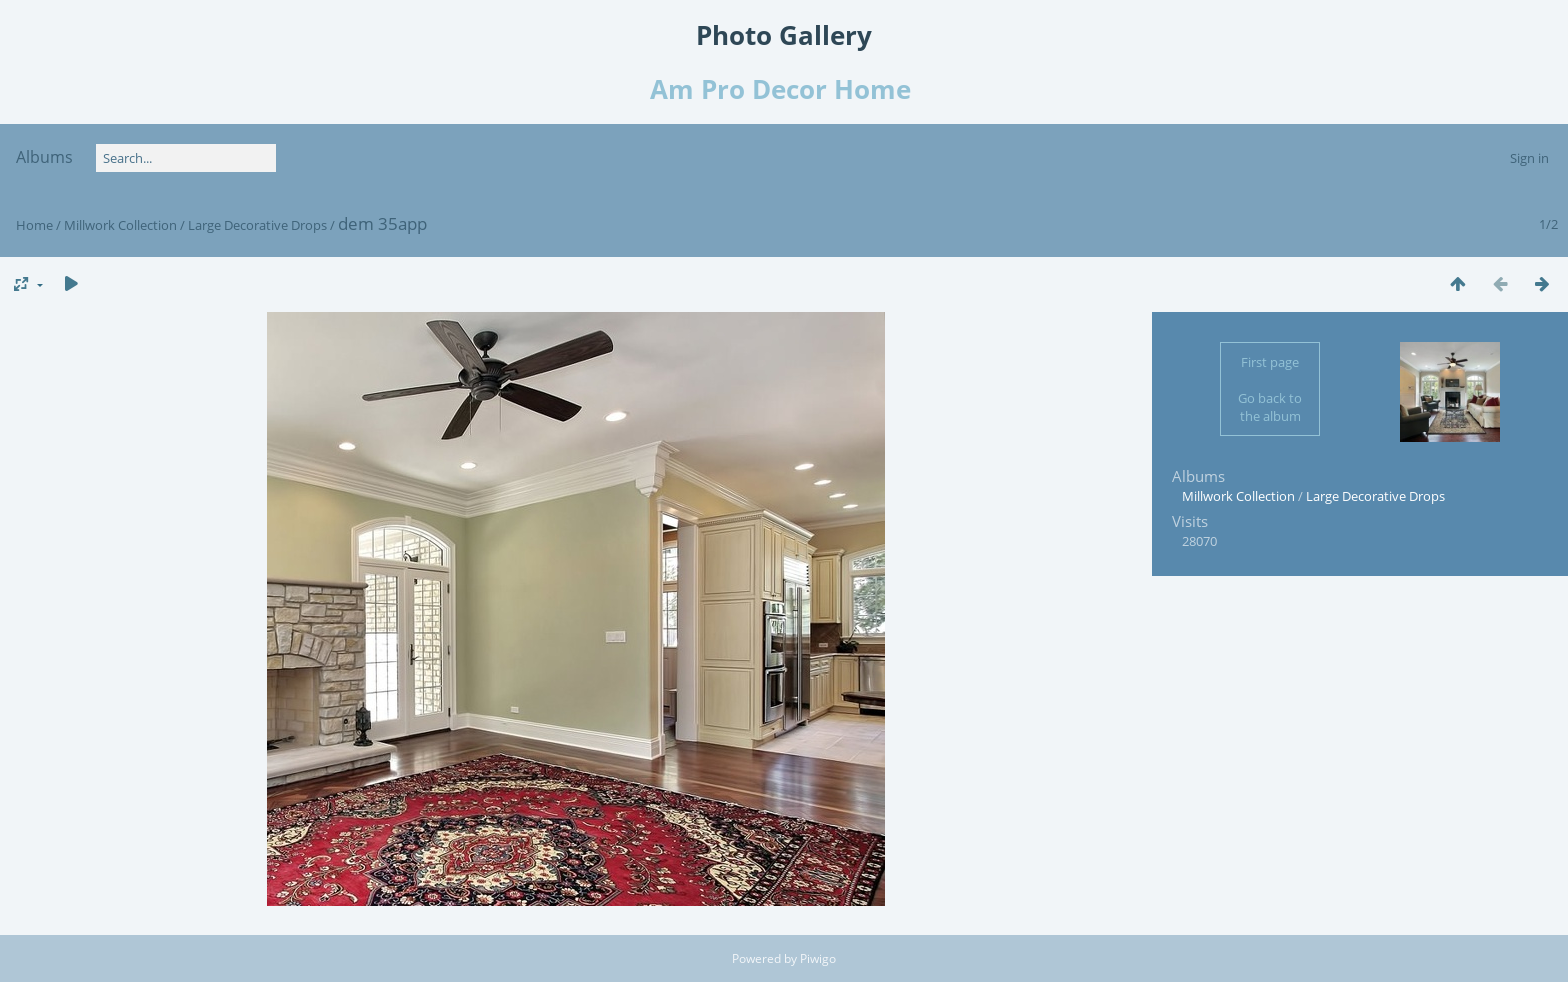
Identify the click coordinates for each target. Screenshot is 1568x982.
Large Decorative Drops (257, 225)
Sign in (1529, 158)
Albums (44, 157)
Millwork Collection (120, 225)
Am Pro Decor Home (784, 89)
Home (34, 225)
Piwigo (818, 958)
